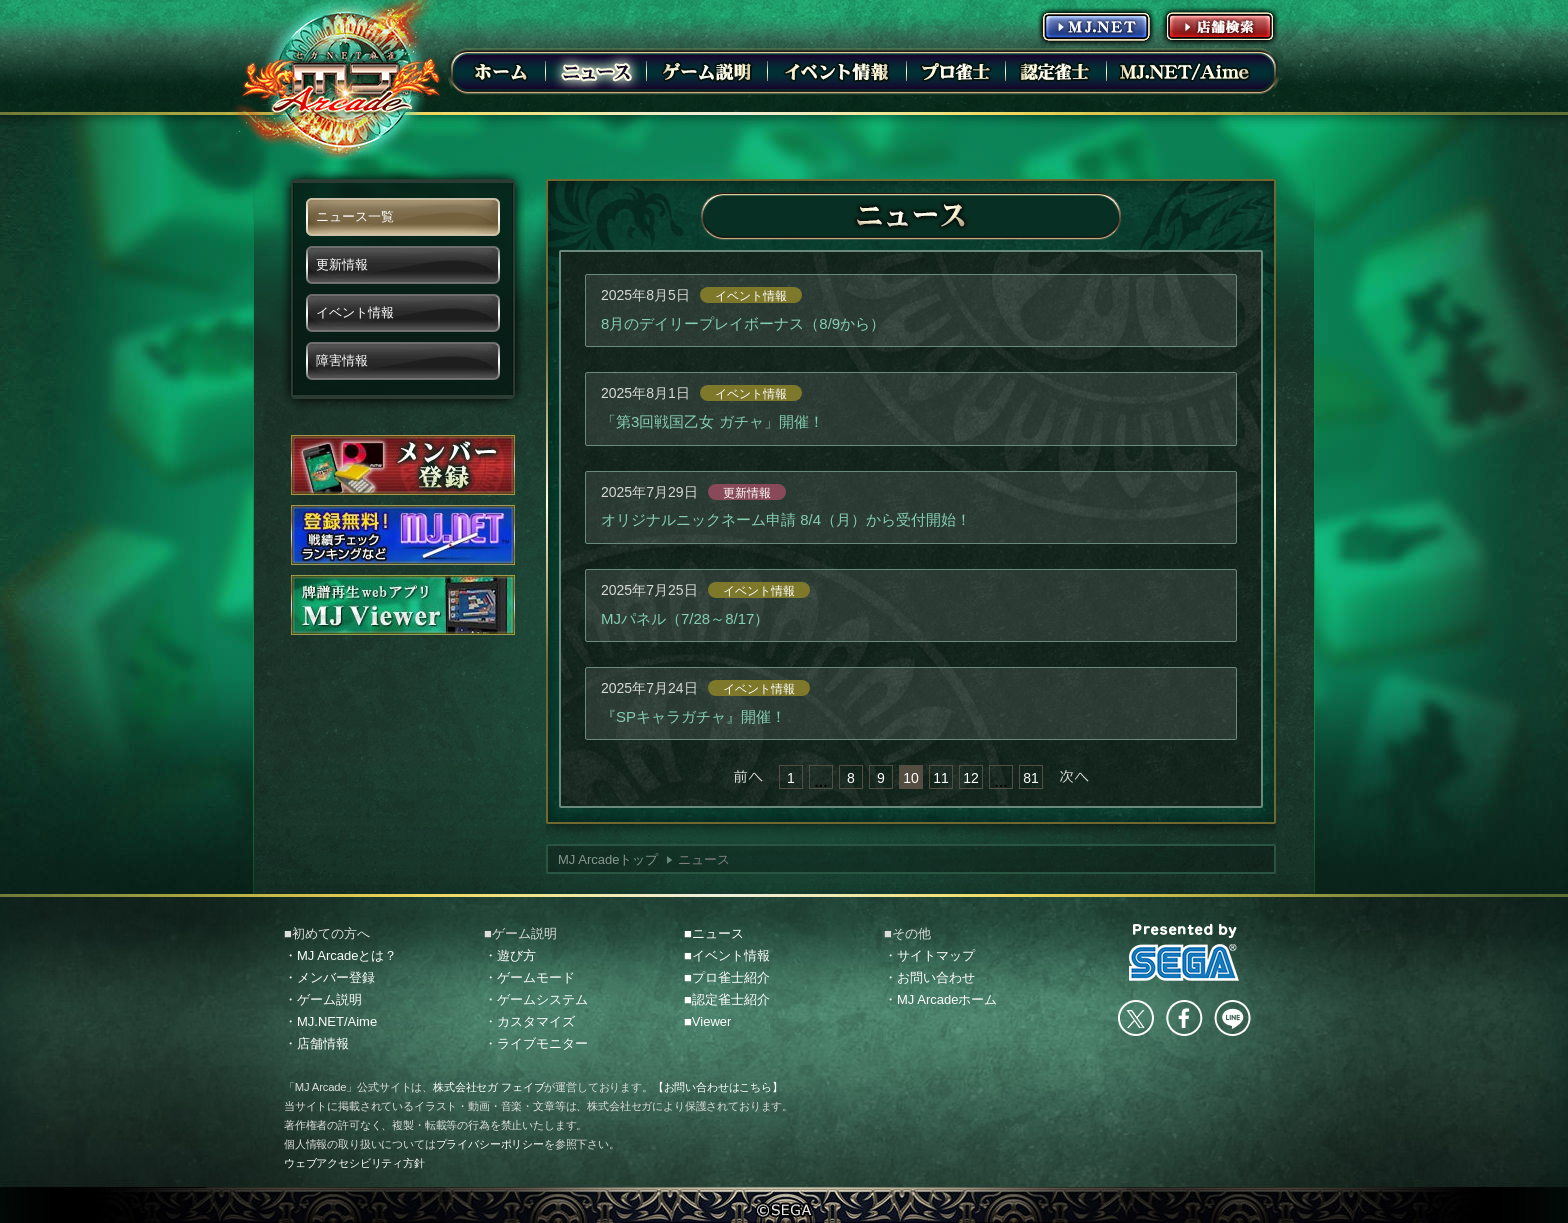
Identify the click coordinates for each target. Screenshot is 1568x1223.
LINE (1232, 1018)
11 (941, 778)
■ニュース (714, 933)
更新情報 (747, 493)
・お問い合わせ (929, 977)
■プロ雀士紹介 (727, 977)
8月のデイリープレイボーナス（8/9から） (743, 323)
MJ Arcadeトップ (608, 859)
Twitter (1136, 1018)
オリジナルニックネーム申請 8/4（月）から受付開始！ (786, 519)
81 (1031, 778)
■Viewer (707, 1021)
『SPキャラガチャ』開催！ (693, 716)
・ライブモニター (536, 1043)
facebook (1184, 1018)
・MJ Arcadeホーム (940, 999)
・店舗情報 (316, 1043)
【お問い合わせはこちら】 (718, 1087)
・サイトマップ (929, 955)
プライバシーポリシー (490, 1144)
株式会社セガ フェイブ (488, 1087)
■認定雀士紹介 (727, 999)
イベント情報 (751, 296)
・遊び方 (510, 955)
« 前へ (748, 777)
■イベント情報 (727, 955)
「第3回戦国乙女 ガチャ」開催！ (712, 421)
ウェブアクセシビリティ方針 (354, 1163)
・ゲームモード (529, 977)
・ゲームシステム (536, 999)
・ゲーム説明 (323, 999)
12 (971, 778)
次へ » (1074, 777)
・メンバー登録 (329, 977)
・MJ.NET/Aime (330, 1021)
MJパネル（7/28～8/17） (685, 618)
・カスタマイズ (529, 1021)
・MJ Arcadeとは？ (340, 955)
